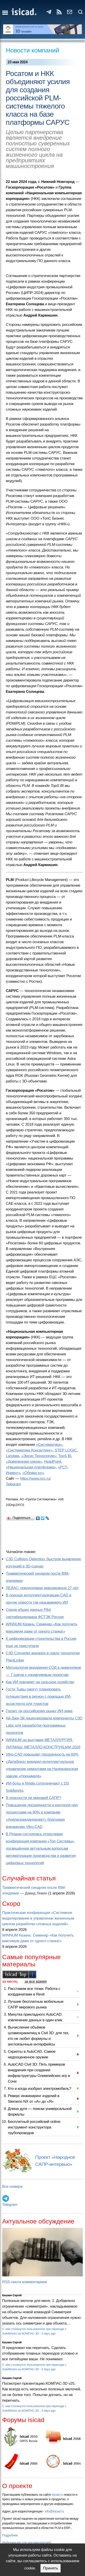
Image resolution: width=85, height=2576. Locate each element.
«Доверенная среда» (24, 1461)
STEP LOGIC (66, 1450)
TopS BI (64, 1456)
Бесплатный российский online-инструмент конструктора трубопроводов (34, 2127)
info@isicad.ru (54, 2511)
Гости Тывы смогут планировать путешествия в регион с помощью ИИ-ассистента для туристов (38, 1696)
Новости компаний (32, 50)
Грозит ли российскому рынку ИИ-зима (39, 1711)
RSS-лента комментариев (24, 2282)
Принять (50, 2568)
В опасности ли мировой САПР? (33, 1798)
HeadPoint (52, 1461)
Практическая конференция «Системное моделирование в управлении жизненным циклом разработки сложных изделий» (38, 1918)
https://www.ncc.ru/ (35, 1478)
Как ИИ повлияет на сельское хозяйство (40, 1682)
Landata (12, 1456)
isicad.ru (57, 2494)
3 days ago (48, 2333)
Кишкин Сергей (12, 2295)
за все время (35, 1981)
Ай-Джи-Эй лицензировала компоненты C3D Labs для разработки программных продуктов (44, 1725)
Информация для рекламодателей (26, 2542)
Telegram (13, 1484)
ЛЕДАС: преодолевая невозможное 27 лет (42, 1588)
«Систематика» (49, 1444)
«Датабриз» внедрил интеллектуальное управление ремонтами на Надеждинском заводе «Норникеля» (42, 1768)
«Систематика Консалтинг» (29, 1450)
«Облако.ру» (33, 1473)
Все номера (12, 2186)
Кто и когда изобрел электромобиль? (39, 2088)
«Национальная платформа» (31, 1467)
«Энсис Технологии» (38, 1456)
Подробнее (10, 2535)
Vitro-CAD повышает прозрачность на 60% (42, 1754)
